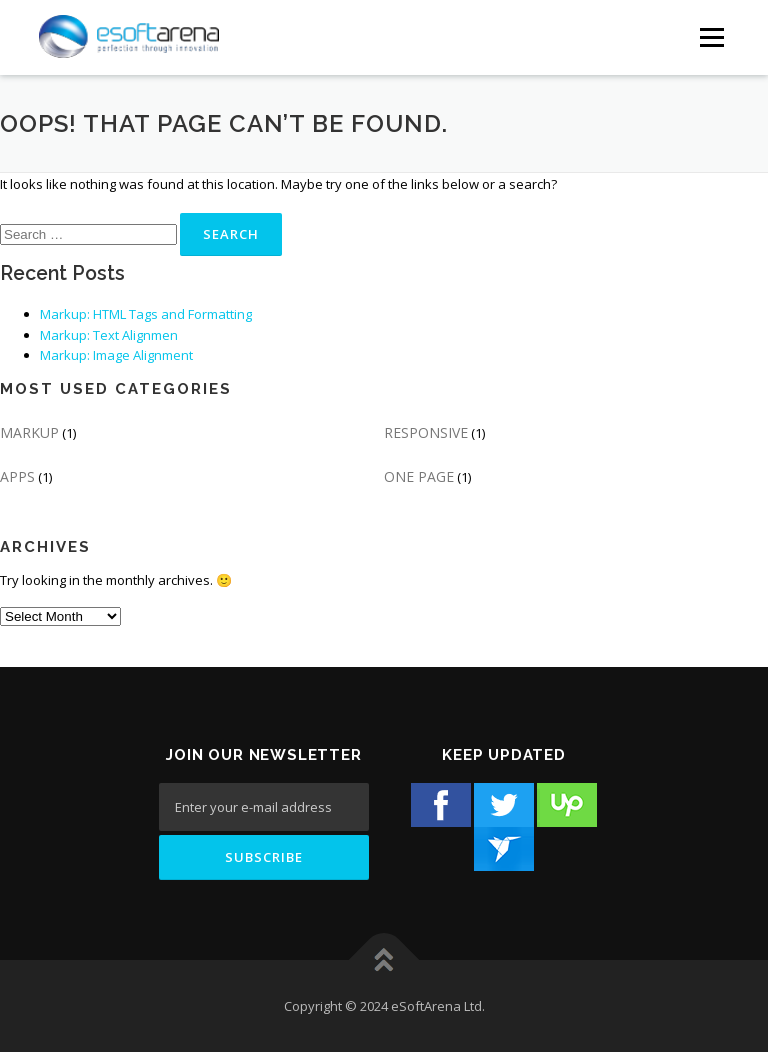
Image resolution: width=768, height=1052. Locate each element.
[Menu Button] (711, 37)
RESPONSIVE (426, 432)
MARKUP (29, 432)
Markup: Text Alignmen (109, 335)
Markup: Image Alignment (116, 355)
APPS (17, 476)
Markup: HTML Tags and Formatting (146, 314)
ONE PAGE (419, 476)
